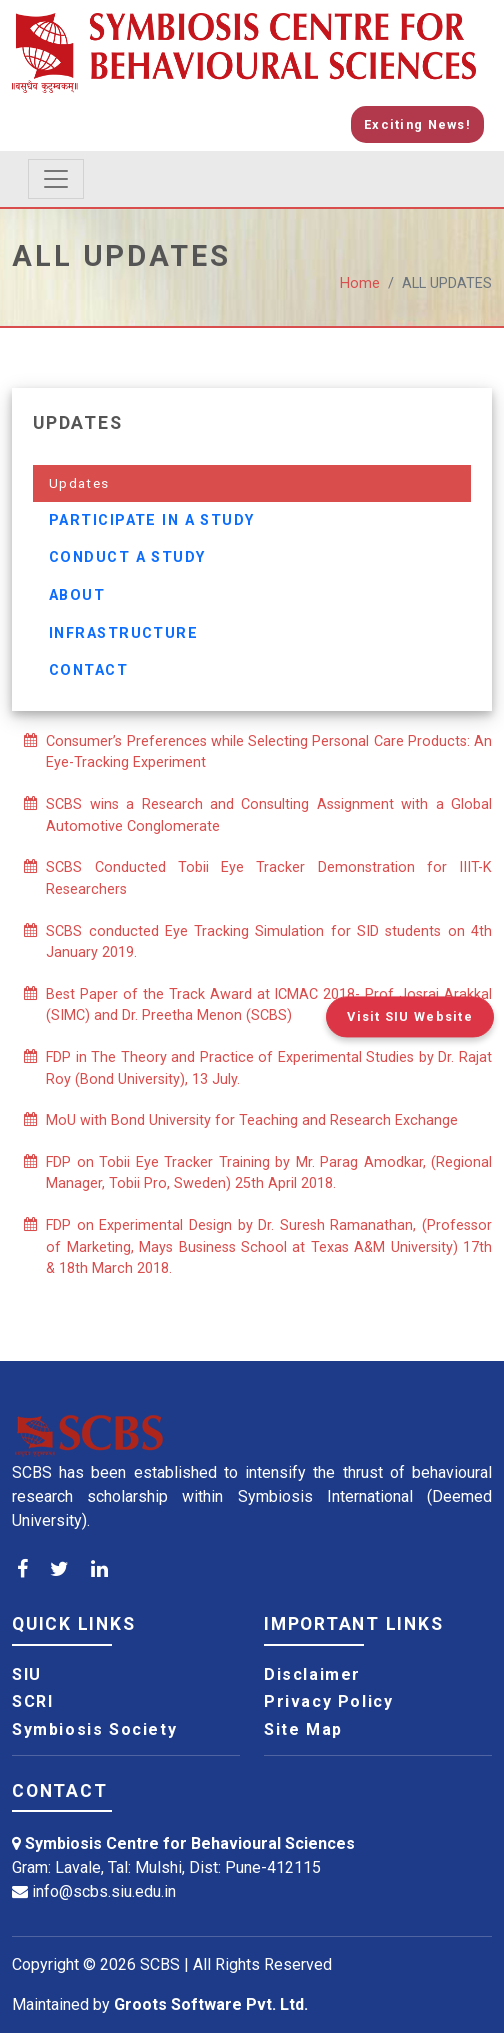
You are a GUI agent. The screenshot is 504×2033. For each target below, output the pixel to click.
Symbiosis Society (94, 1730)
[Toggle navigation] (56, 179)
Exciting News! (417, 124)
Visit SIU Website (410, 1016)
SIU (27, 1675)
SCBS (160, 1964)
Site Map (303, 1730)
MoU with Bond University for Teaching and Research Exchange (252, 1120)
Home (360, 283)
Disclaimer (312, 1675)
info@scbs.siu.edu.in (104, 1891)
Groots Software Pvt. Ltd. (211, 2004)
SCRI (32, 1702)
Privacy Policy (328, 1702)
